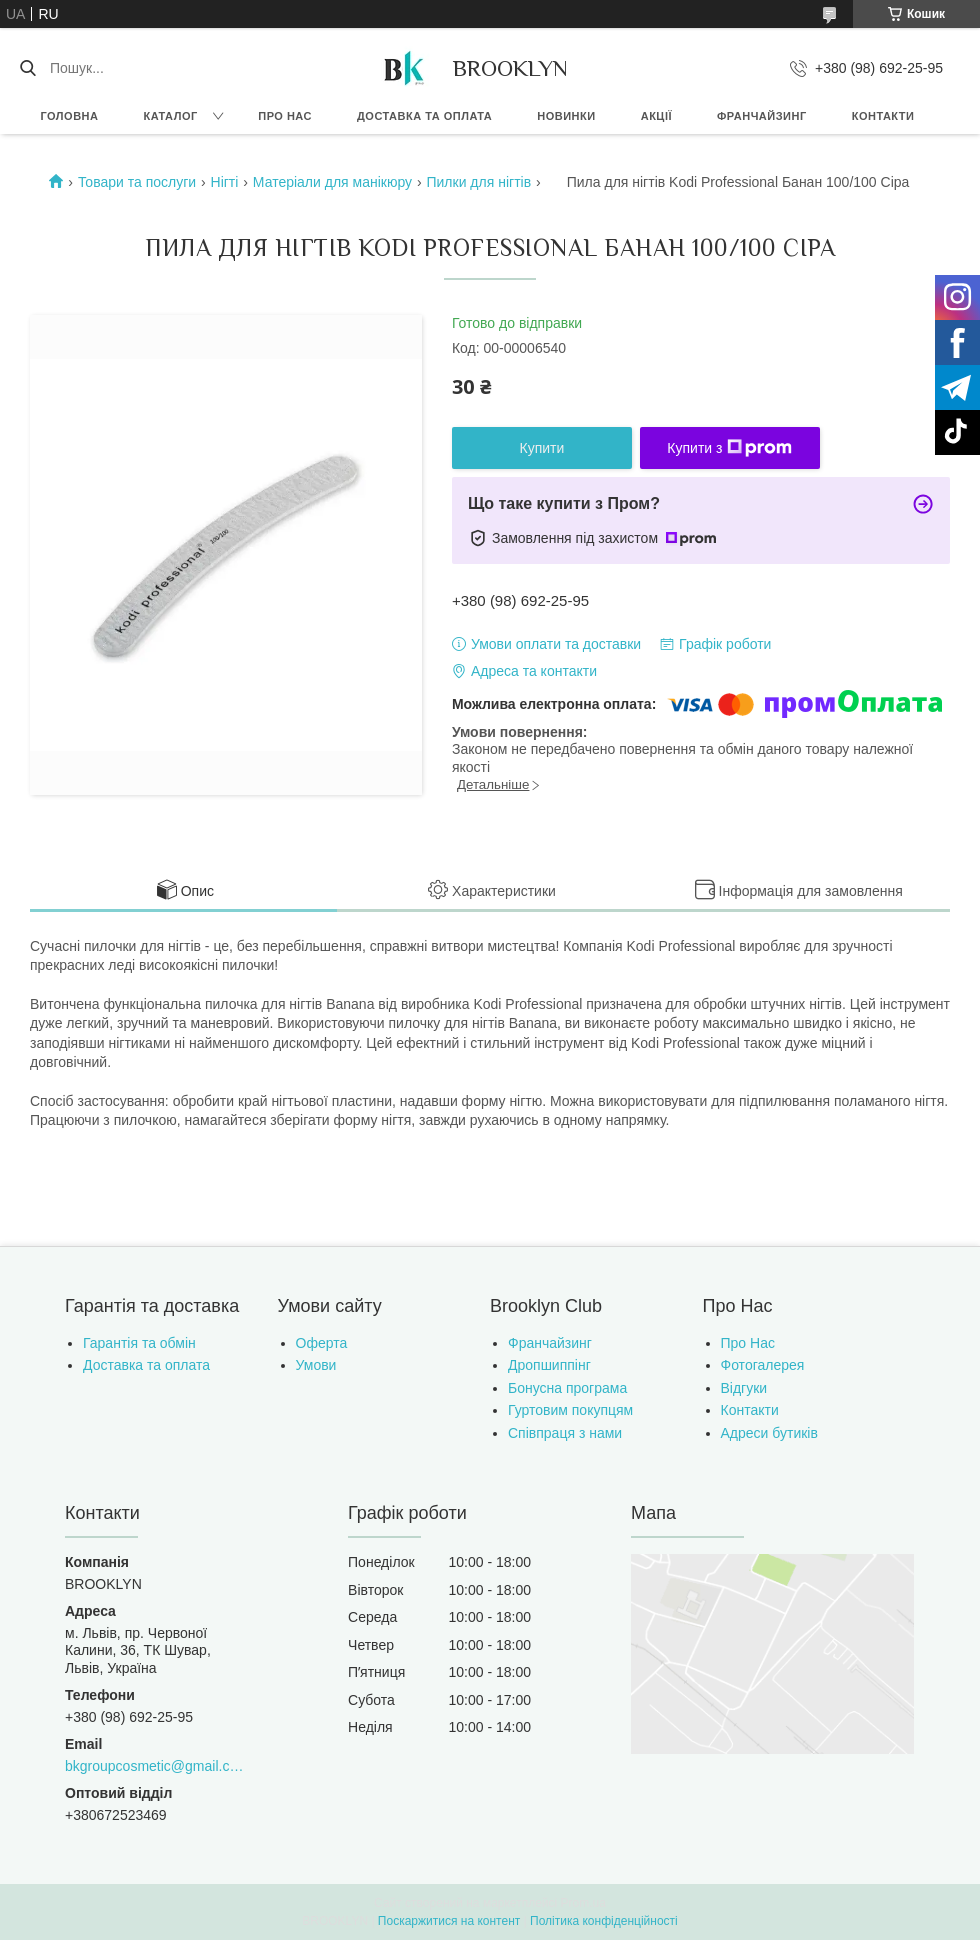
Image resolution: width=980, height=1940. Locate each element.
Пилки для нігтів (478, 182)
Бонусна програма (567, 1388)
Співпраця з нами (565, 1433)
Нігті (225, 182)
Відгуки (744, 1388)
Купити (542, 448)
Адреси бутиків (769, 1433)
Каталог (170, 116)
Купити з (729, 448)
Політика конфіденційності (604, 1921)
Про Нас (748, 1343)
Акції (656, 116)
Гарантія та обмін (139, 1343)
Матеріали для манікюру (332, 182)
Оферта (322, 1343)
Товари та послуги (137, 182)
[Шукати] (27, 68)
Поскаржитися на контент (449, 1921)
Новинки (566, 116)
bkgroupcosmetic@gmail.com (156, 1766)
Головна (70, 116)
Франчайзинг (762, 116)
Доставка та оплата (424, 116)
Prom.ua (583, 1903)
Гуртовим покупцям (570, 1410)
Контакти (883, 116)
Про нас (285, 116)
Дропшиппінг (549, 1365)
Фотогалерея (763, 1365)
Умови (316, 1365)
